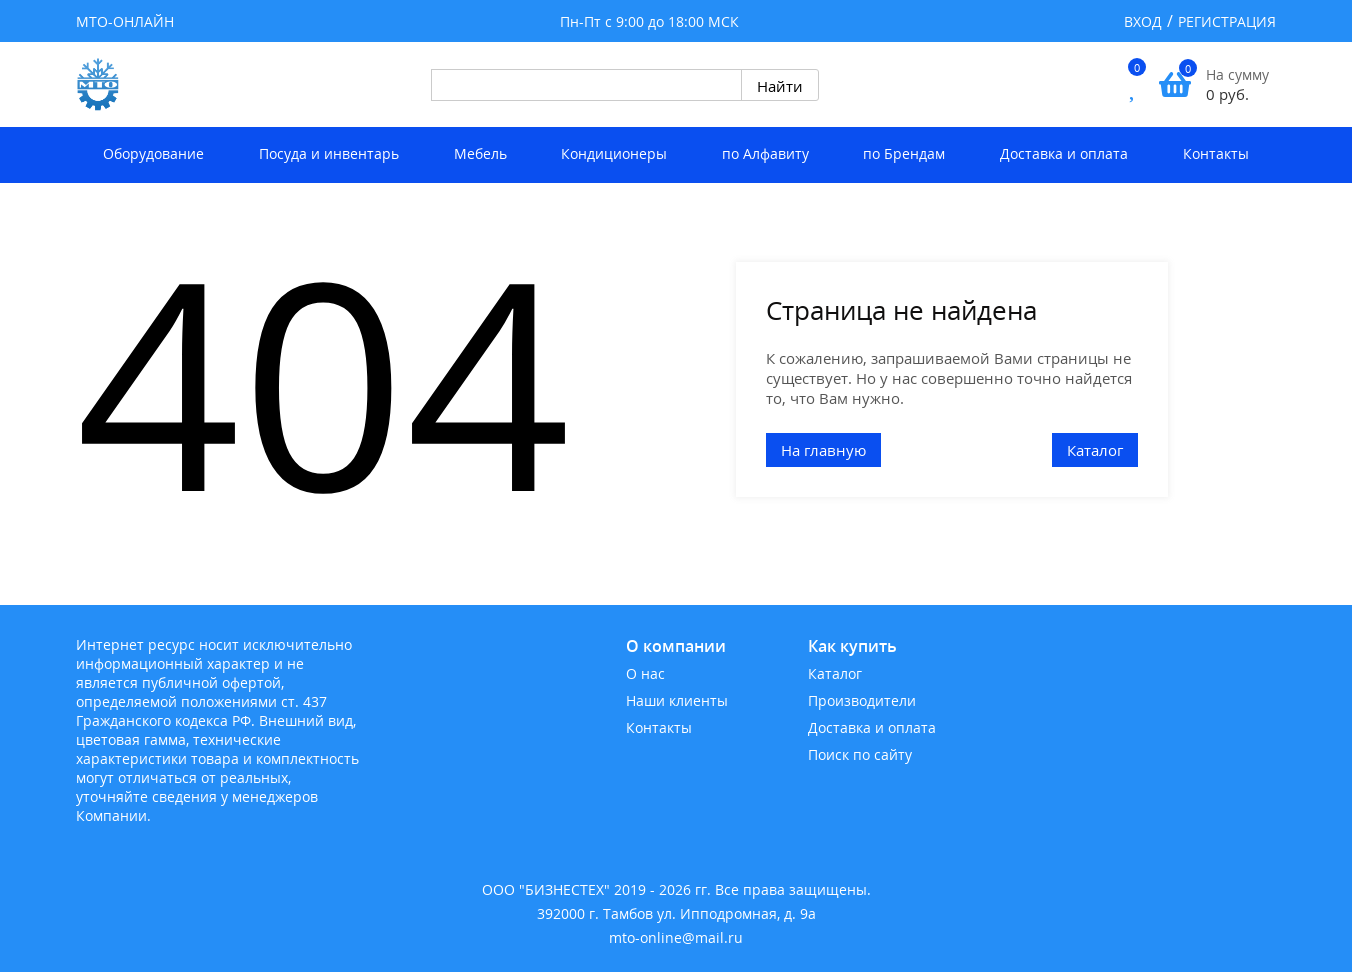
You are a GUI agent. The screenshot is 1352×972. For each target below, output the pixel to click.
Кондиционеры (614, 153)
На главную (823, 450)
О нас (645, 673)
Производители (862, 700)
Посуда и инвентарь (329, 153)
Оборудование (153, 153)
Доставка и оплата (1064, 153)
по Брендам (904, 153)
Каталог (1095, 450)
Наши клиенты (677, 700)
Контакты (1216, 153)
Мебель (480, 153)
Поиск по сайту (860, 754)
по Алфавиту (765, 153)
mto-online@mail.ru (676, 937)
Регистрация (1227, 21)
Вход (1143, 21)
